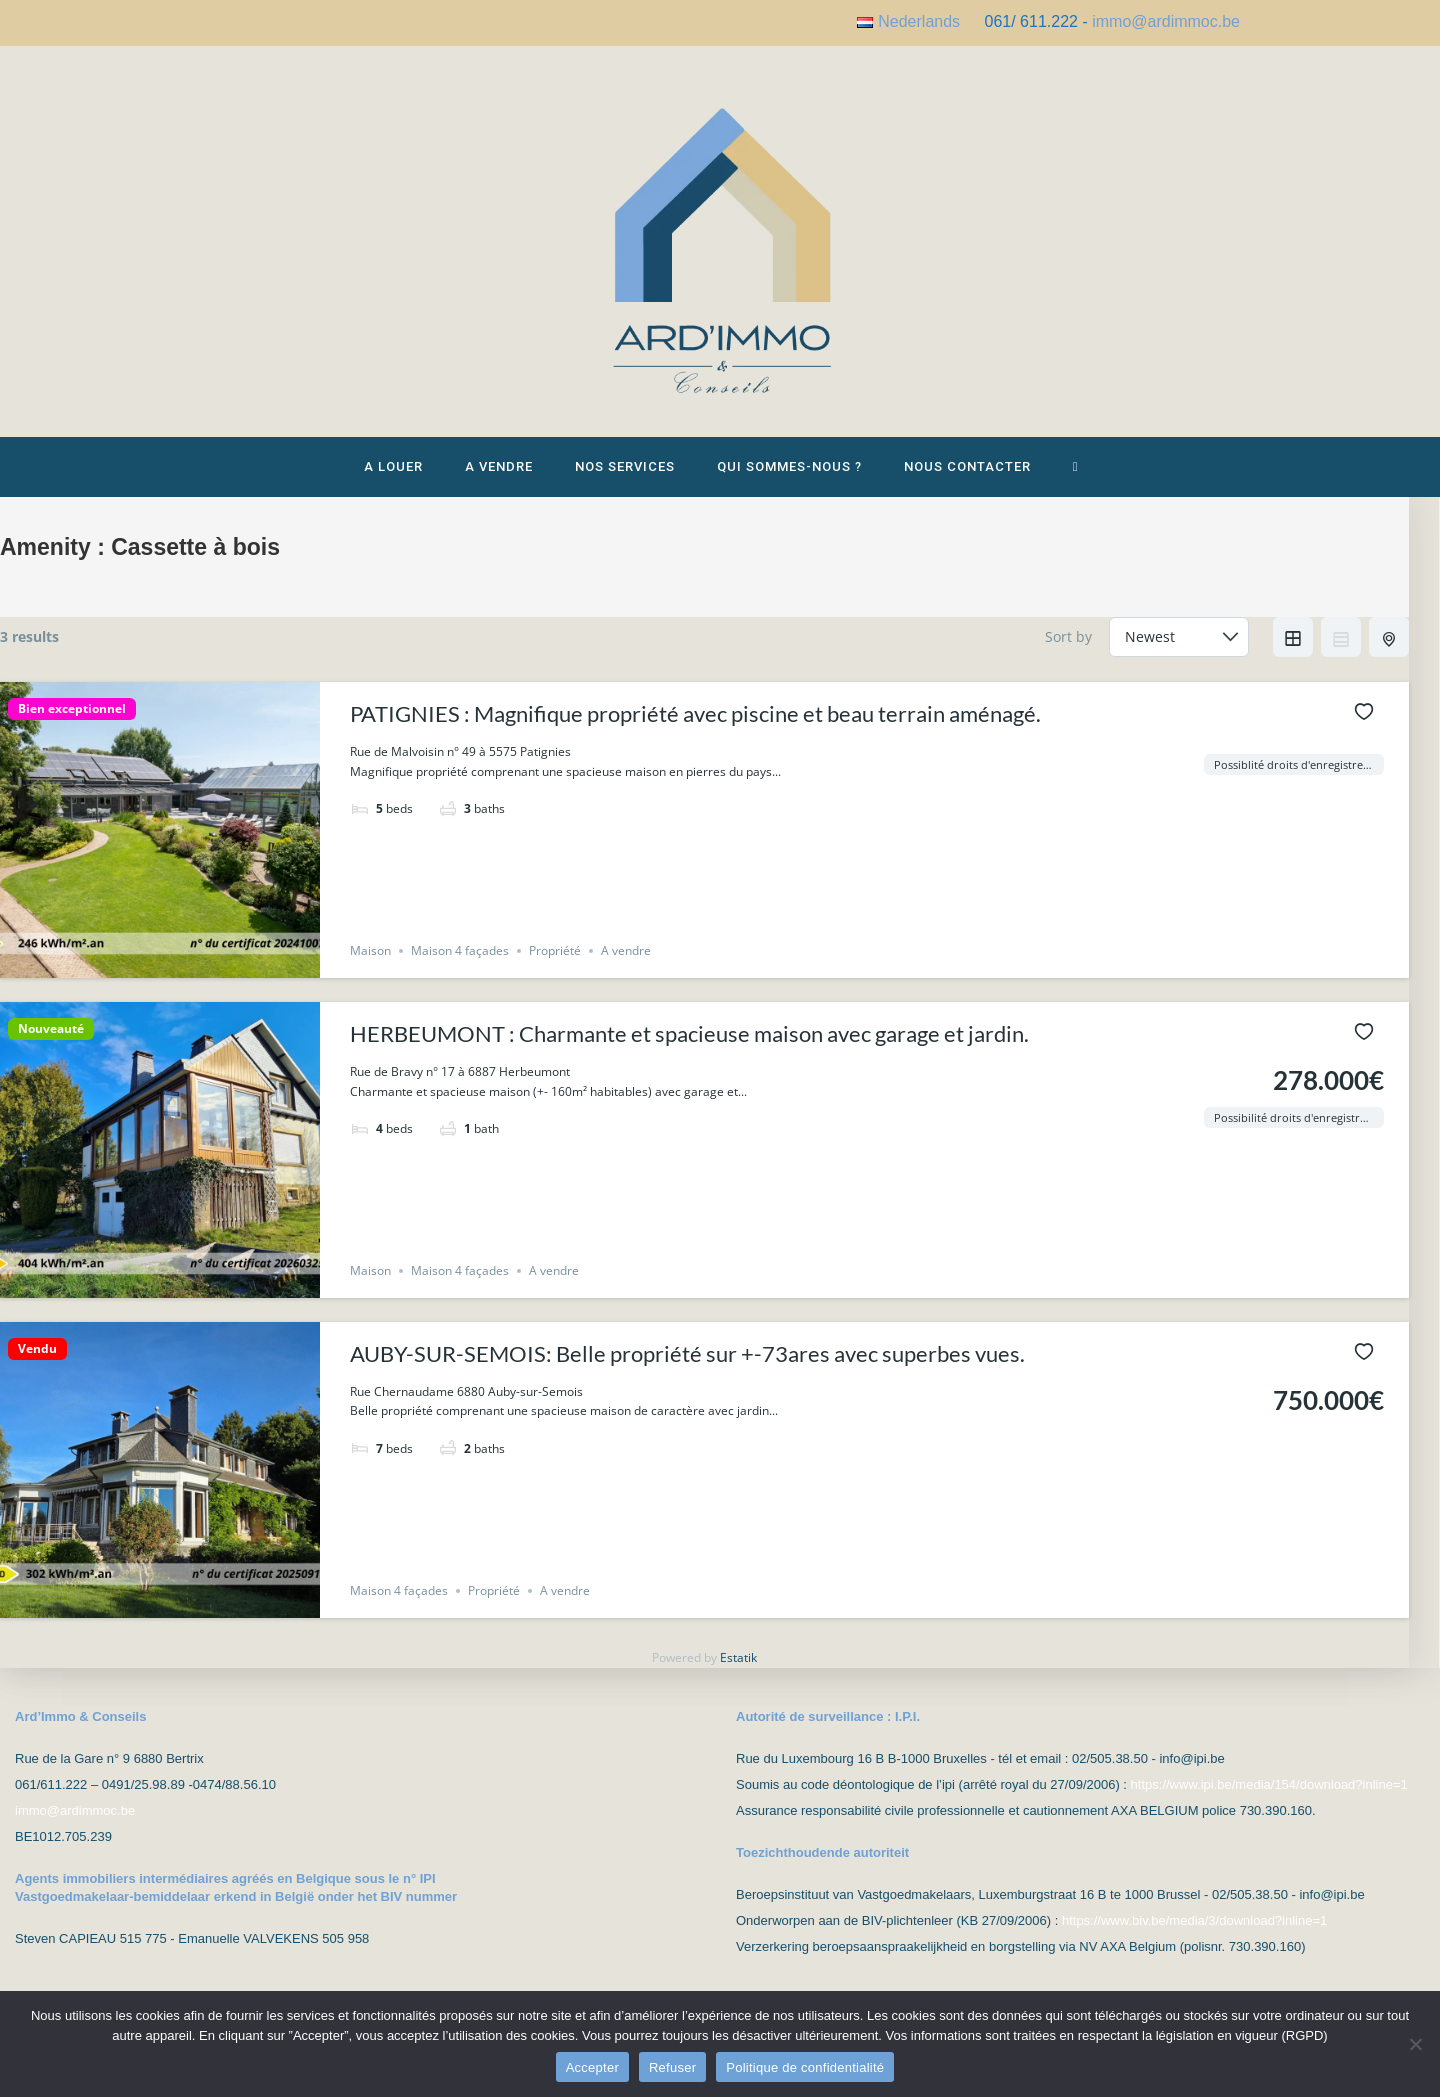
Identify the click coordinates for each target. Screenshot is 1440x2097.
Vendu (37, 1359)
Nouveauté (51, 1039)
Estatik (738, 1667)
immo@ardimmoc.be (1166, 21)
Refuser (672, 2067)
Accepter (592, 2067)
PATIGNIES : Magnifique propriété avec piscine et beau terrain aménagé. (695, 723)
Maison (370, 960)
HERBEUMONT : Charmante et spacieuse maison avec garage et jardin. (689, 1043)
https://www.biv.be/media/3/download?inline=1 (1194, 1920)
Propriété (555, 960)
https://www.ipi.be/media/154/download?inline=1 (1269, 1784)
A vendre (626, 960)
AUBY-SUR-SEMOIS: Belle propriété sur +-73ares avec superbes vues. (687, 1363)
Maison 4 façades (460, 960)
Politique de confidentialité (805, 2067)
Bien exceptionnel (72, 719)
